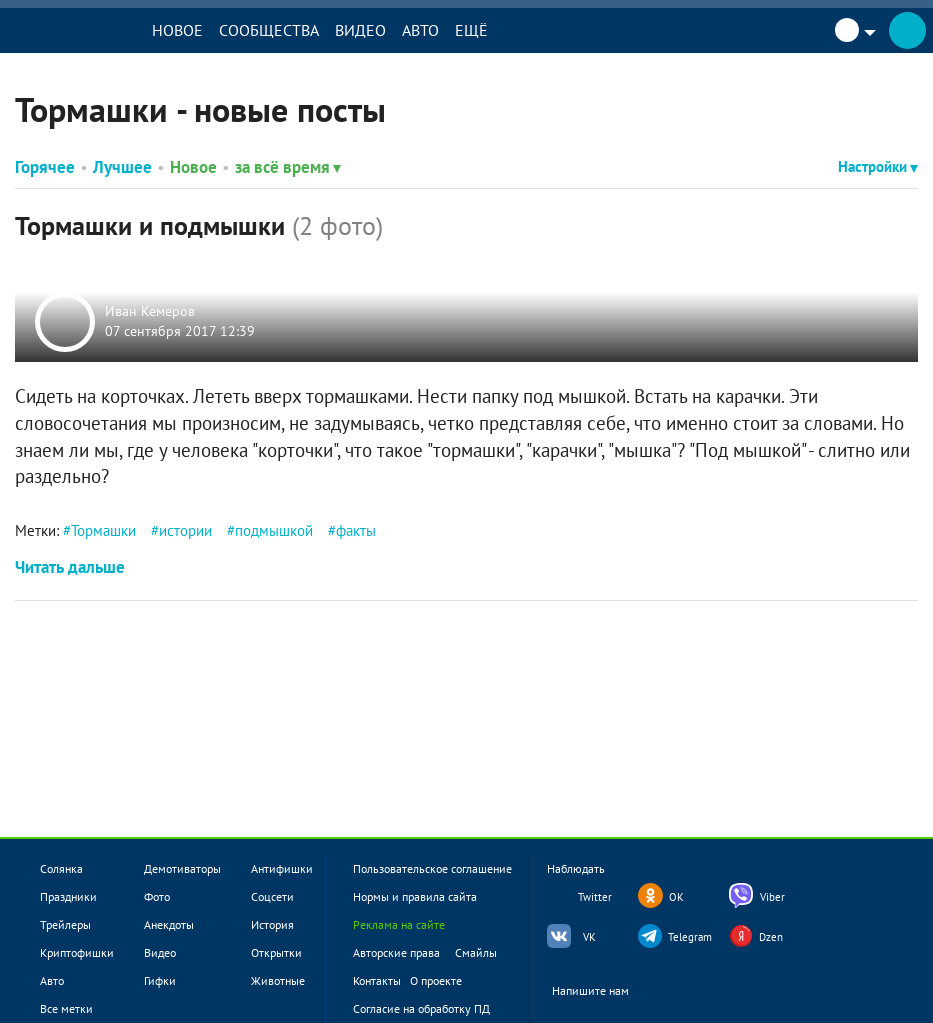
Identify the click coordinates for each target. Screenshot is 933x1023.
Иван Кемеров (150, 312)
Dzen (771, 937)
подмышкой (274, 530)
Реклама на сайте (399, 924)
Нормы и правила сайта (415, 896)
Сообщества (269, 30)
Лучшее (122, 167)
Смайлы (476, 952)
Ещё (471, 30)
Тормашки (103, 530)
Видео (360, 30)
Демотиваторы (182, 868)
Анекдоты (169, 924)
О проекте (436, 980)
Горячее (45, 167)
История (272, 924)
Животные (278, 980)
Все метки (66, 1008)
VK (589, 937)
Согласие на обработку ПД (421, 1008)
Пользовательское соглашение (432, 868)
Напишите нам (603, 991)
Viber (772, 897)
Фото (157, 896)
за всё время (288, 167)
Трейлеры (65, 924)
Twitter (595, 897)
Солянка (61, 868)
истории (185, 530)
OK (676, 897)
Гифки (160, 980)
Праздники (68, 896)
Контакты (377, 980)
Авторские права (396, 952)
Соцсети (272, 896)
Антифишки (282, 868)
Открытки (276, 952)
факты (356, 530)
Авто (420, 30)
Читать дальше (70, 567)
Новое (177, 30)
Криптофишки (77, 952)
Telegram (690, 937)
